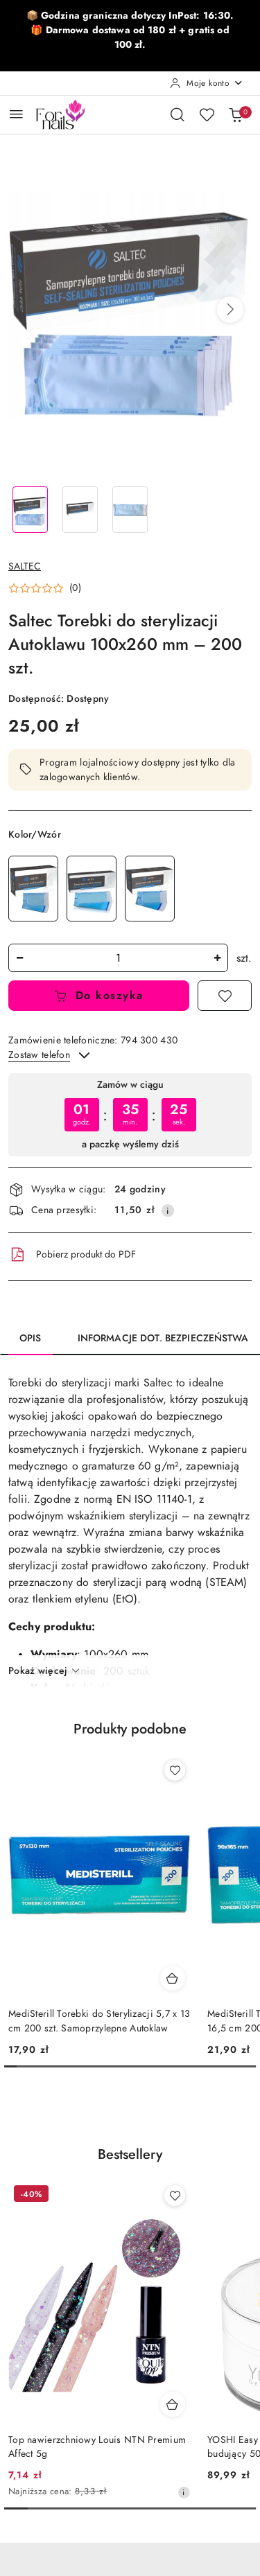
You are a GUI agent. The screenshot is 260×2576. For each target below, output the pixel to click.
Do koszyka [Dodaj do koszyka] (99, 995)
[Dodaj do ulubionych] (225, 995)
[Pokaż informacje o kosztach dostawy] (167, 1210)
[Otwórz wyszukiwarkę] (177, 114)
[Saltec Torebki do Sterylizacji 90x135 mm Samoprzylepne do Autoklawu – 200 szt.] (33, 888)
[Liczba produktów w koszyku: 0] (235, 114)
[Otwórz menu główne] (16, 114)
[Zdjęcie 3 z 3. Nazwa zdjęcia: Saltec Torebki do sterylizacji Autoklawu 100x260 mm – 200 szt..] (130, 509)
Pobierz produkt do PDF (72, 1254)
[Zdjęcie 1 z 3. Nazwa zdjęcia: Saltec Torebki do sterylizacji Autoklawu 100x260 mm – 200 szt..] (30, 509)
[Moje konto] (206, 83)
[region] (130, 1114)
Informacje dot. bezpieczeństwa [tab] (163, 1338)
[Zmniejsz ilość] (19, 957)
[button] (230, 309)
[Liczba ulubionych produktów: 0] (206, 114)
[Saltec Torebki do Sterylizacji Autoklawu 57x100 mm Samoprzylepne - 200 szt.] (149, 888)
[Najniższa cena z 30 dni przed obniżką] (184, 2492)
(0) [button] (75, 588)
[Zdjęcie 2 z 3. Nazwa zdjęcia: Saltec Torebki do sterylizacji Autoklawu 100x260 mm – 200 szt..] (80, 509)
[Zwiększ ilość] (217, 957)
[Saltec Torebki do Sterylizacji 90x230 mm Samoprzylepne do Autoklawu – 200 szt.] (91, 888)
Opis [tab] (30, 1338)
